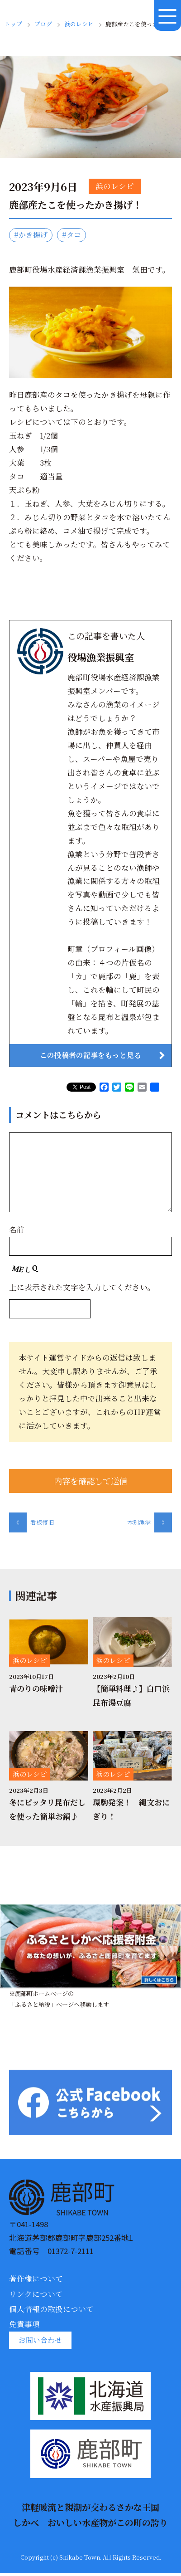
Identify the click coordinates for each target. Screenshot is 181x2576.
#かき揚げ (32, 234)
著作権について (36, 2280)
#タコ (75, 234)
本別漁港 (149, 1524)
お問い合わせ (42, 2342)
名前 (16, 1230)
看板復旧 (31, 1524)
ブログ (43, 24)
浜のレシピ (79, 24)
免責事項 (24, 2326)
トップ (13, 24)
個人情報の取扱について (51, 2311)
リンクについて (36, 2296)
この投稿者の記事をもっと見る (90, 1055)
